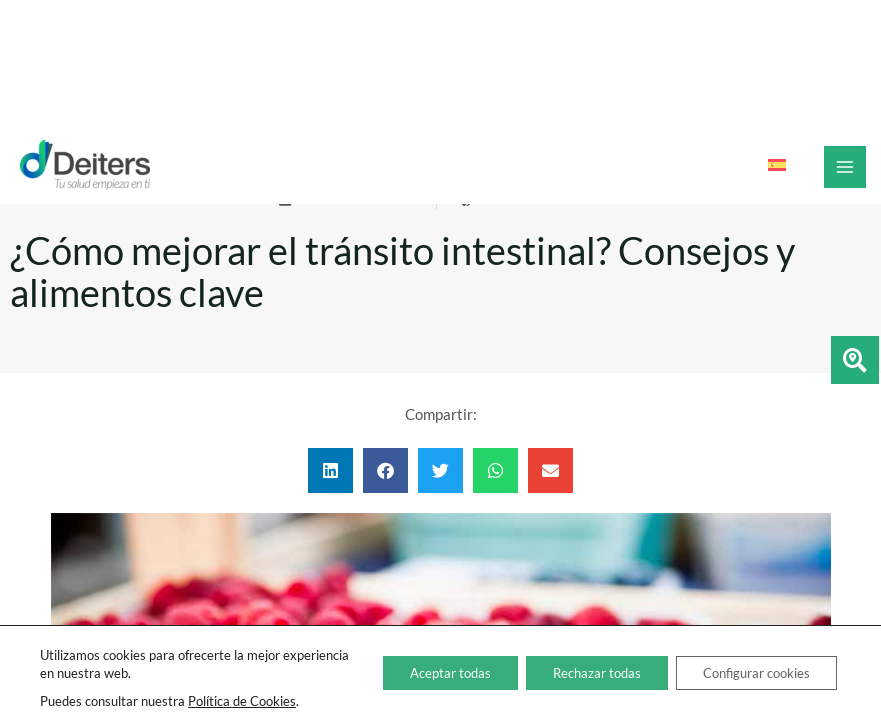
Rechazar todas (574, 672)
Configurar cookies (748, 672)
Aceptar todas (415, 672)
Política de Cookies (242, 701)
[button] (330, 470)
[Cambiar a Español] (777, 165)
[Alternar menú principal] (845, 167)
